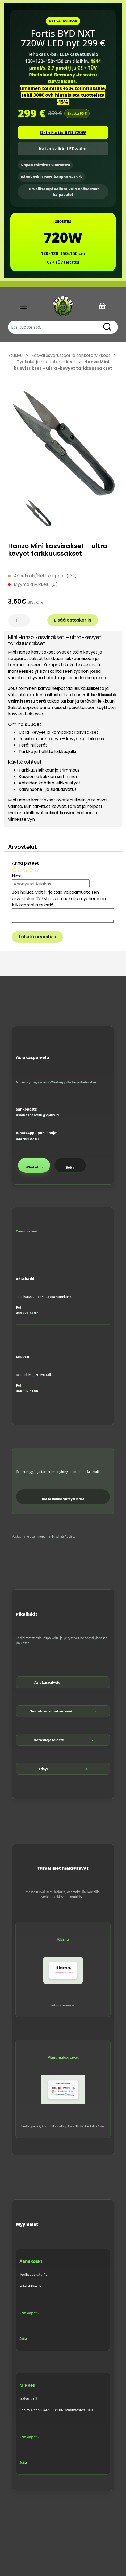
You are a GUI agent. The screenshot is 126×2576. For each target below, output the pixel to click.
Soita (70, 1167)
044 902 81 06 (27, 1390)
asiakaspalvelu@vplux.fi (37, 1115)
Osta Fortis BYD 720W (63, 132)
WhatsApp (34, 1167)
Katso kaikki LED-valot (63, 149)
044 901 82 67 (27, 1138)
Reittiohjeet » (29, 2313)
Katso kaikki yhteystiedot (63, 1499)
